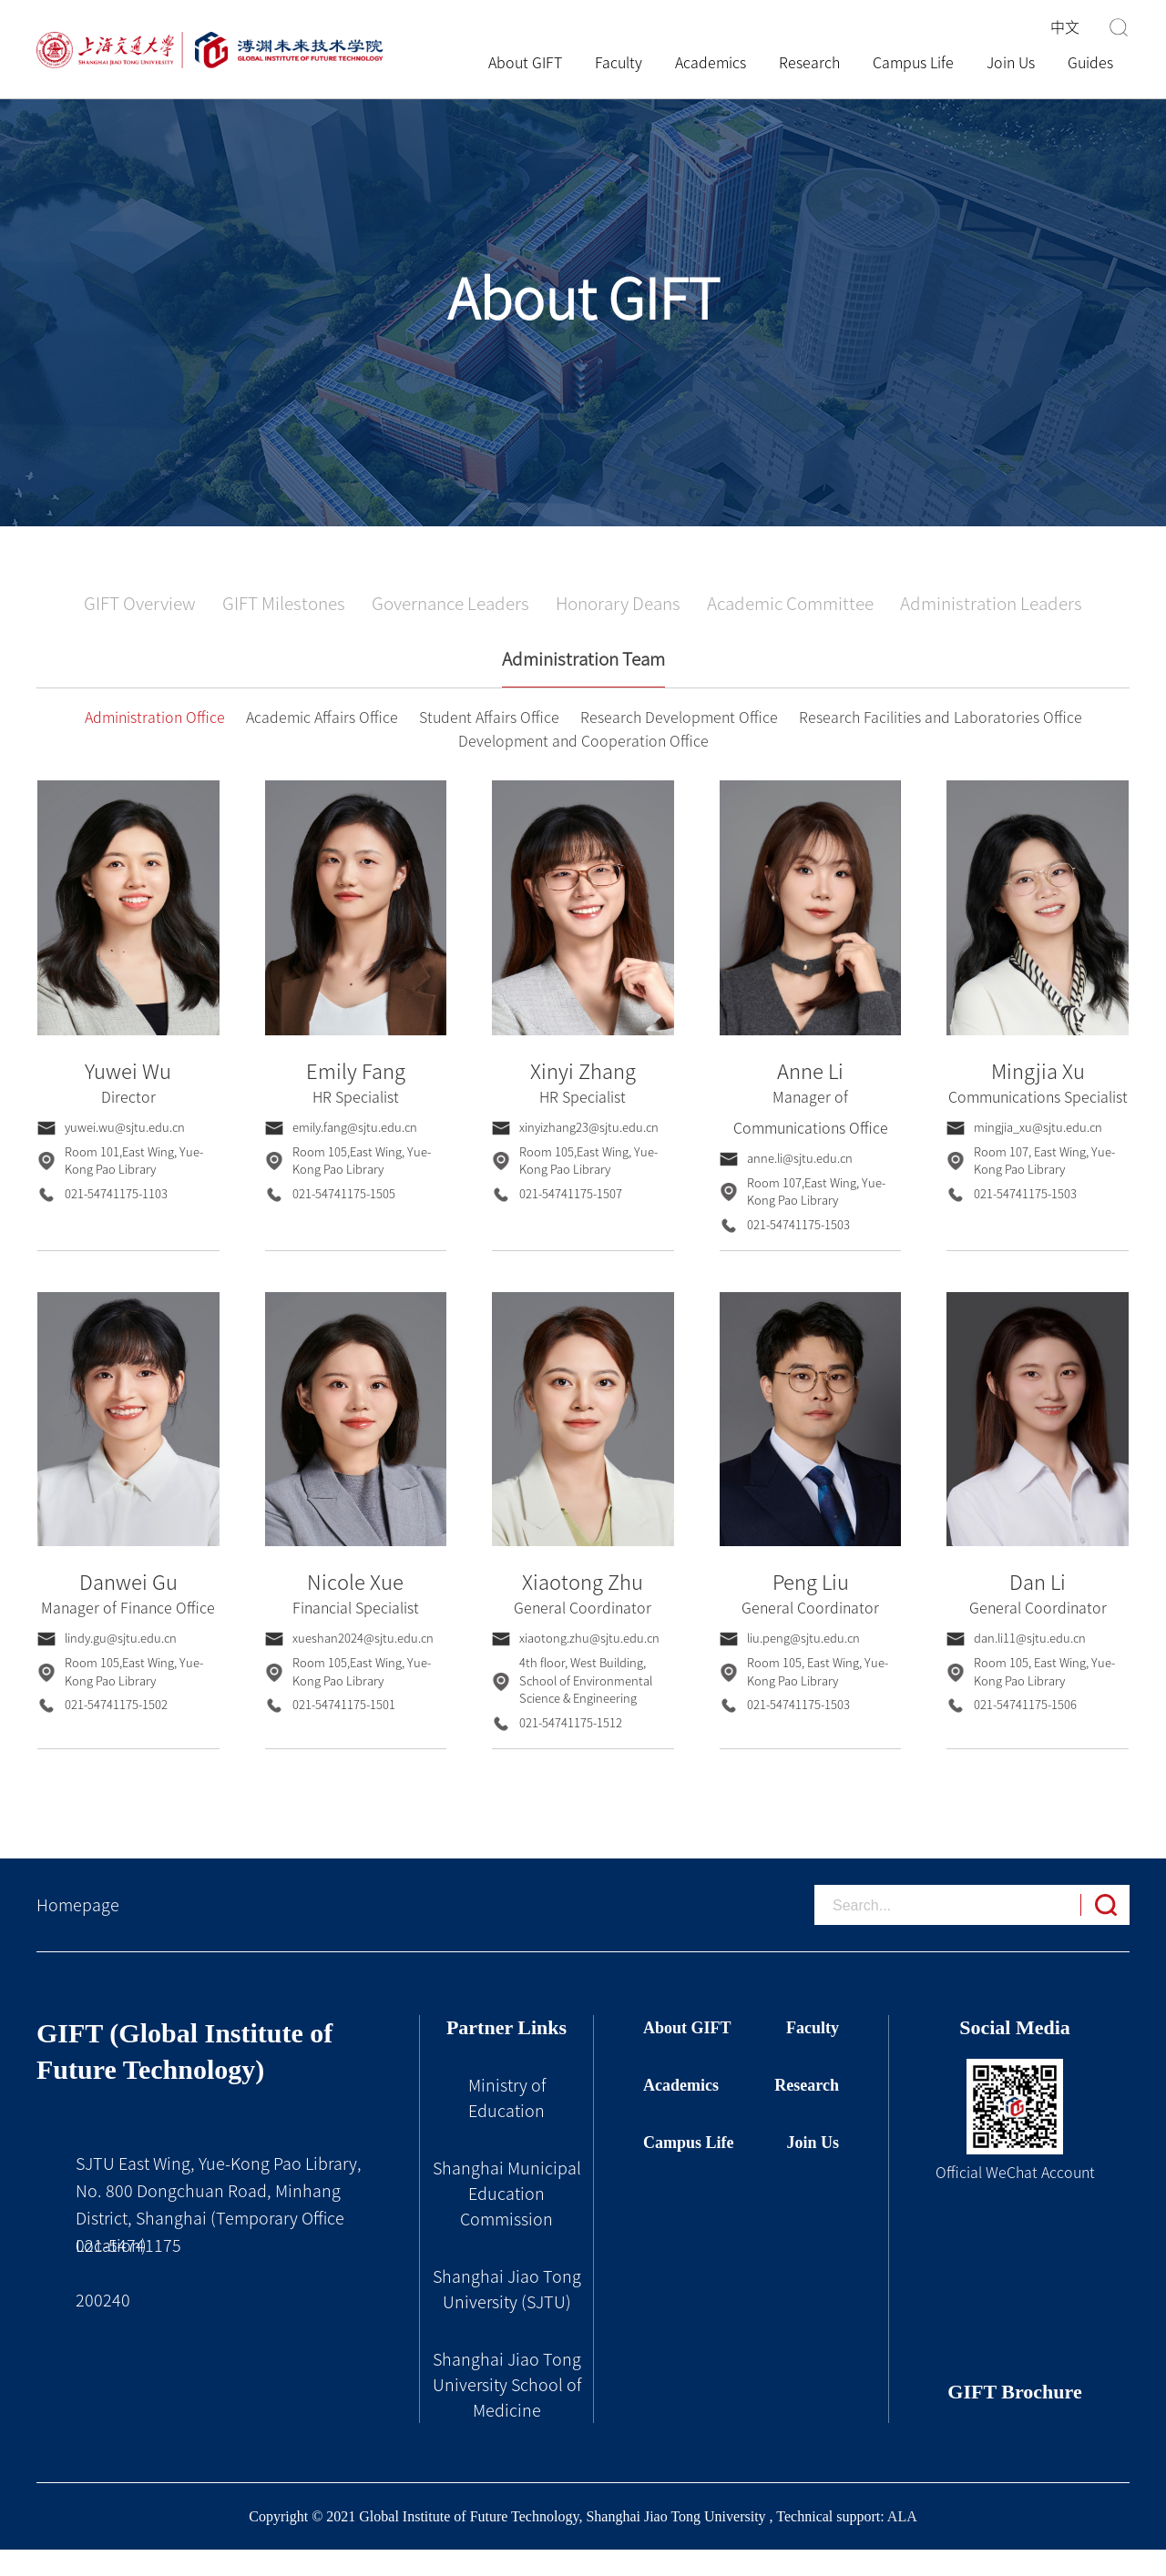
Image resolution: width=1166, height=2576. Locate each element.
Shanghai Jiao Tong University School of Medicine (507, 2411)
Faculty (618, 63)
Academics (710, 63)
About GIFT (533, 63)
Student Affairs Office (489, 744)
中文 (1064, 27)
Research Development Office (679, 744)
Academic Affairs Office (322, 744)
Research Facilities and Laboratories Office (940, 744)
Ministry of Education (507, 2124)
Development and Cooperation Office (583, 767)
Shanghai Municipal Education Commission (507, 2220)
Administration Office (155, 744)
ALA (902, 2543)
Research (809, 63)
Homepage (77, 1931)
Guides (1090, 63)
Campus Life (913, 63)
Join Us (1011, 63)
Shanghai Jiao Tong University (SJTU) (507, 2316)
